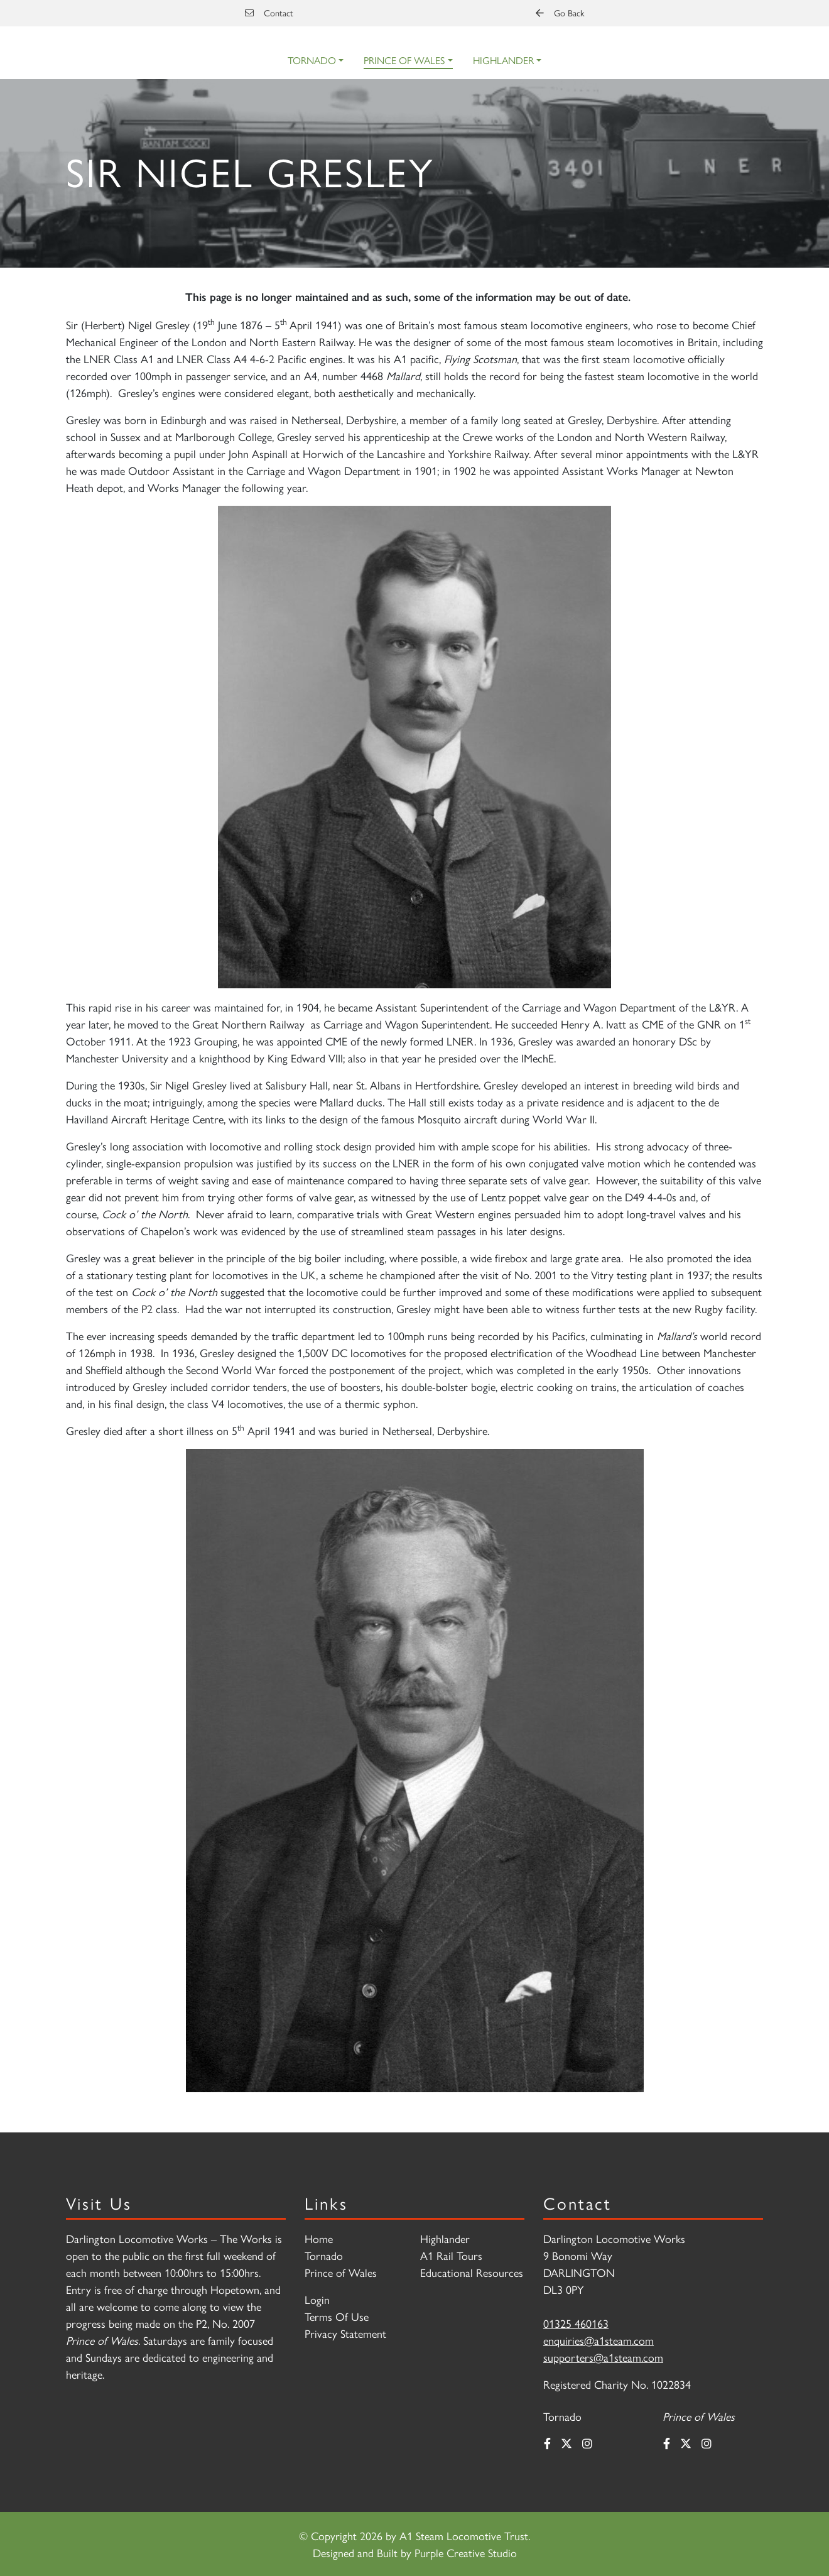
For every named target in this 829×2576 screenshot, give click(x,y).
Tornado (312, 60)
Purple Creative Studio (465, 2552)
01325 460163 (576, 2323)
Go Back (560, 12)
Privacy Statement (345, 2333)
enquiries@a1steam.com (598, 2340)
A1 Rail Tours (451, 2255)
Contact (269, 12)
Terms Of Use (337, 2316)
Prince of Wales (404, 60)
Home (319, 2238)
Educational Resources (471, 2272)
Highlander (503, 60)
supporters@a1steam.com (603, 2357)
